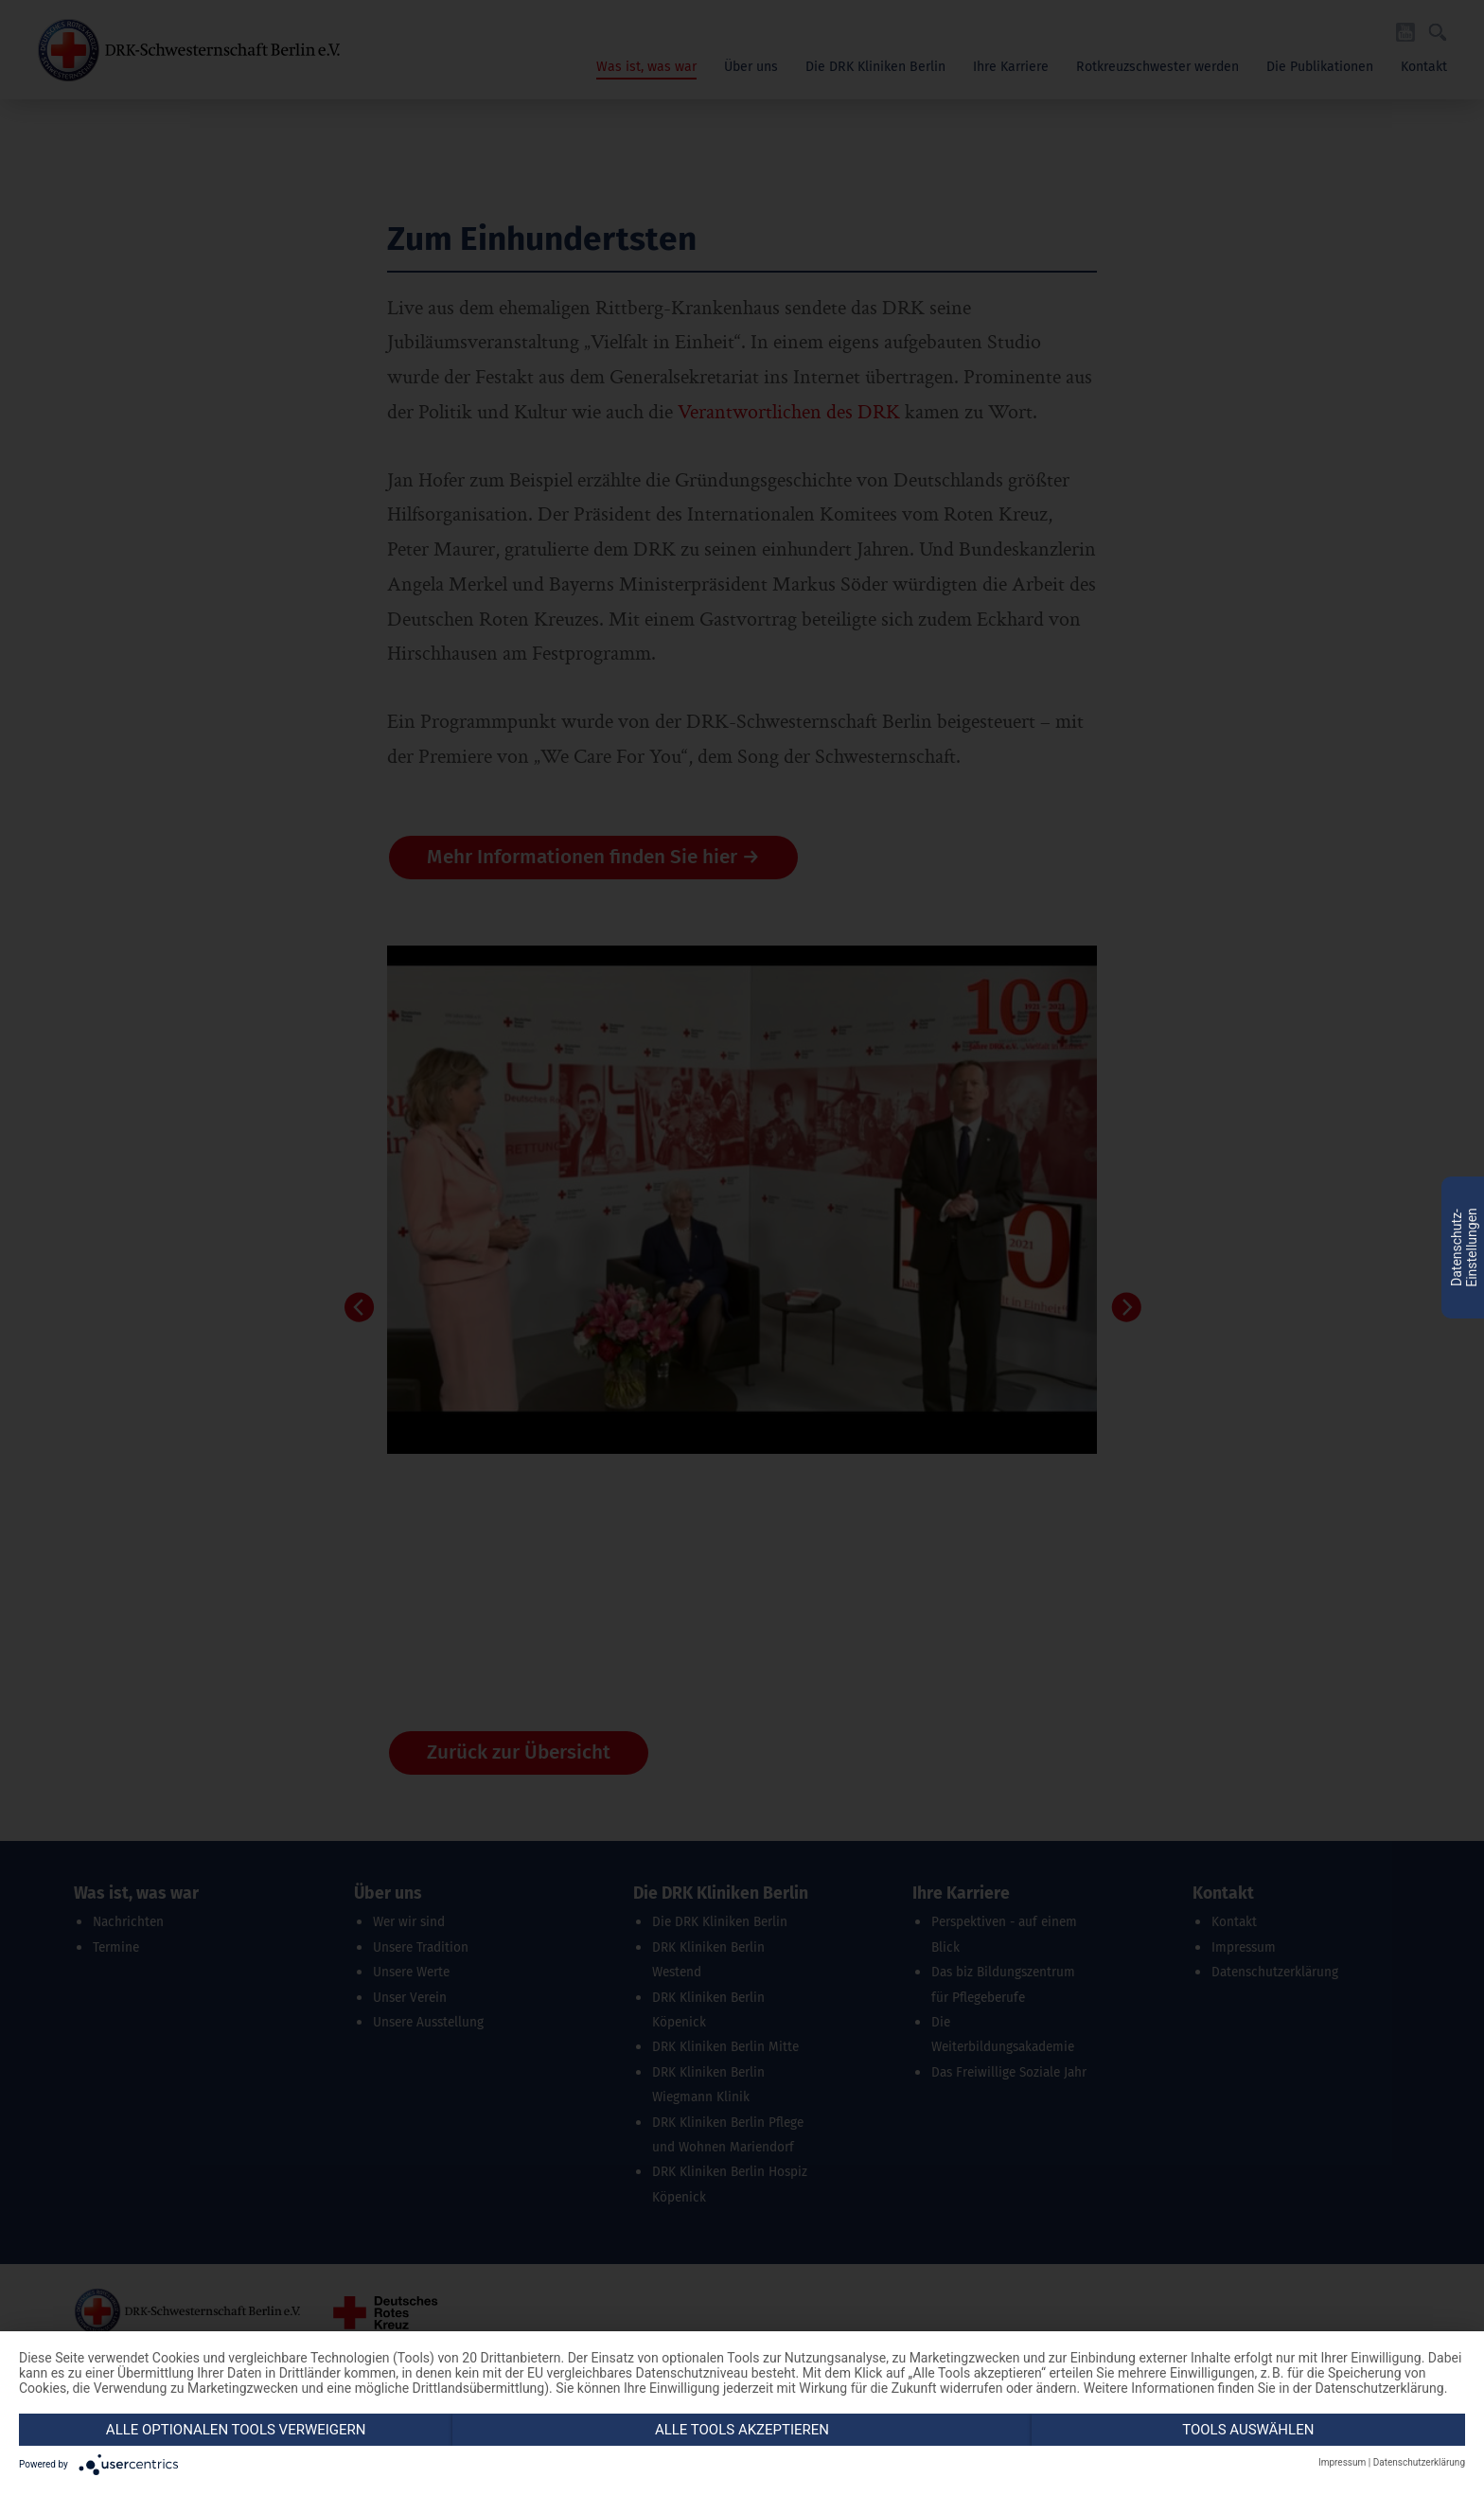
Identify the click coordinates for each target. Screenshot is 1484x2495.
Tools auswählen (1248, 2429)
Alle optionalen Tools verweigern (236, 2429)
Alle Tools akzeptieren (742, 2429)
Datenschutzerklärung (1419, 2462)
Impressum (1342, 2462)
